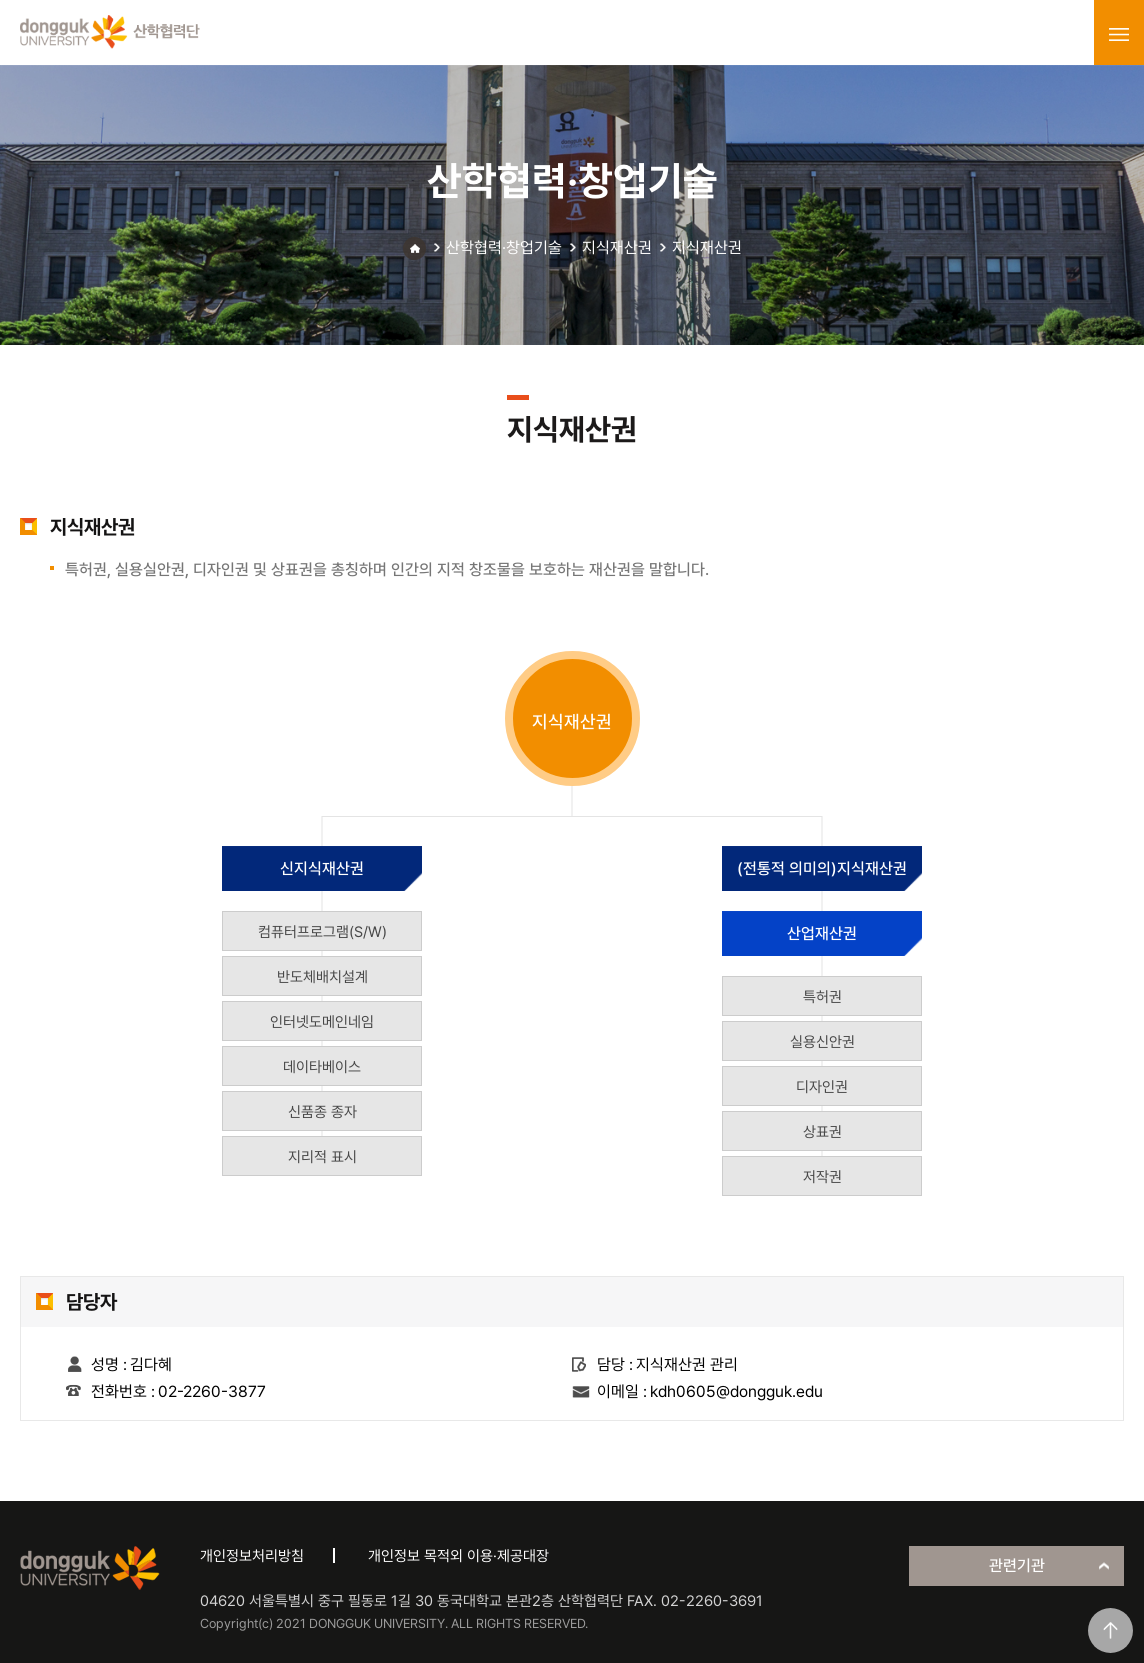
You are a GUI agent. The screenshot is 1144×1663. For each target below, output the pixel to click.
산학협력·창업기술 (504, 247)
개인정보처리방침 (252, 1556)
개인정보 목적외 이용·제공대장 (458, 1556)
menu (1119, 34)
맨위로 (1110, 1630)
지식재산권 (617, 247)
